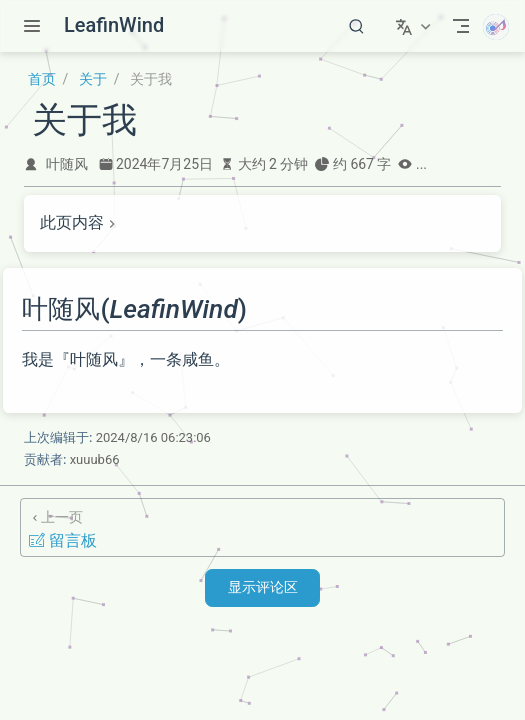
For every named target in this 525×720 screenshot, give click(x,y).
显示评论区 (263, 587)
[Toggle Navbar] (461, 26)
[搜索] (357, 26)
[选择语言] (415, 26)
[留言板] (262, 527)
